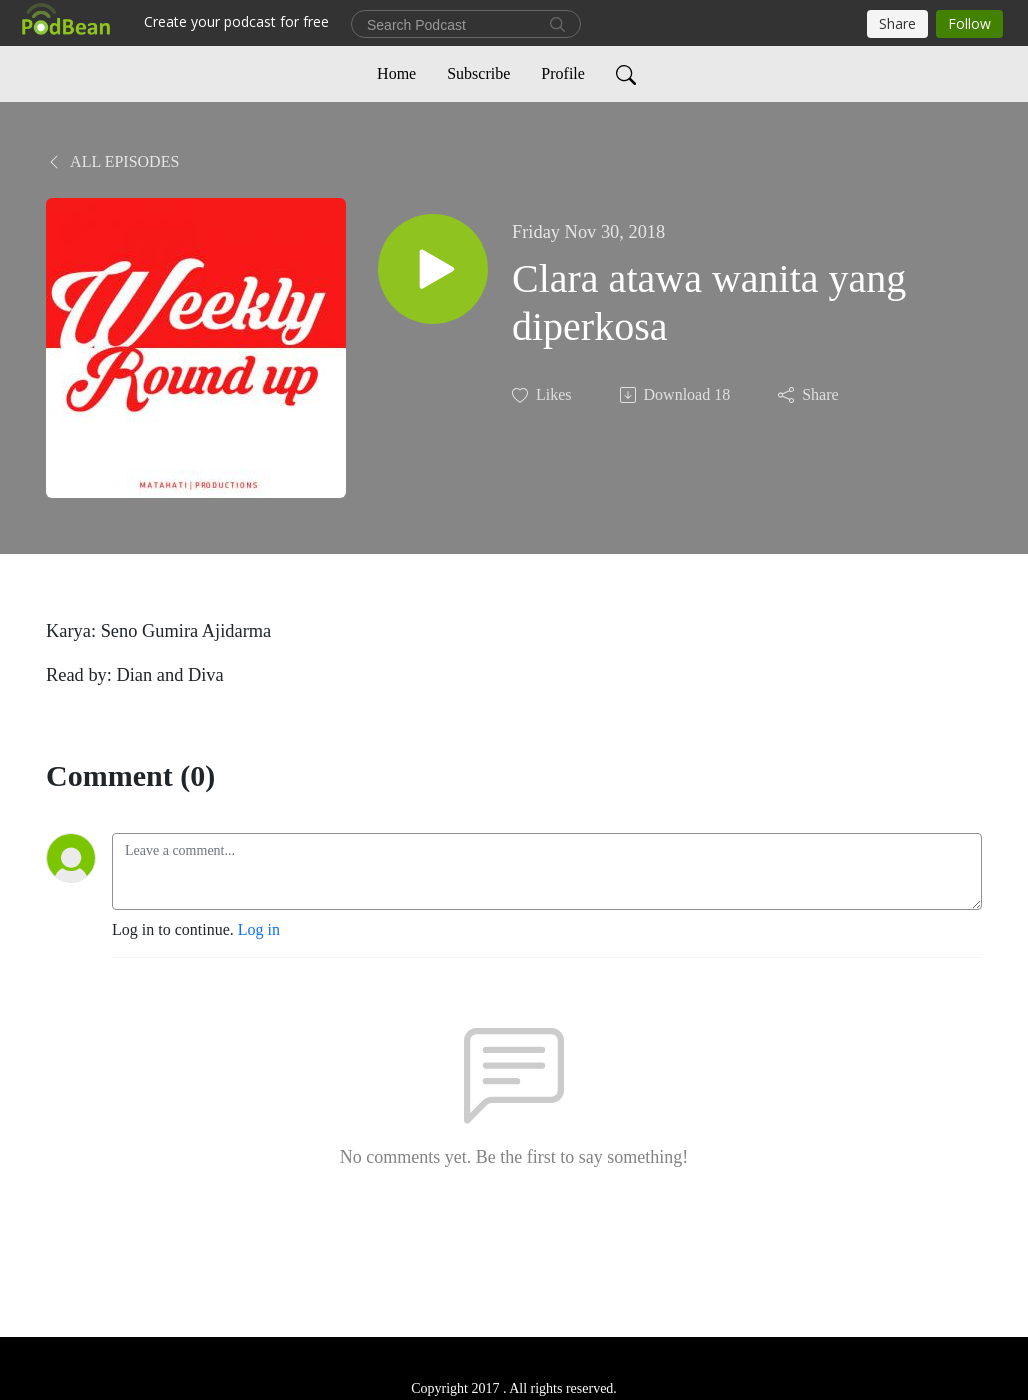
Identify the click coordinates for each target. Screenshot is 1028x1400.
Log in (259, 929)
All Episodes (112, 161)
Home (396, 73)
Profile (563, 73)
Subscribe (478, 73)
